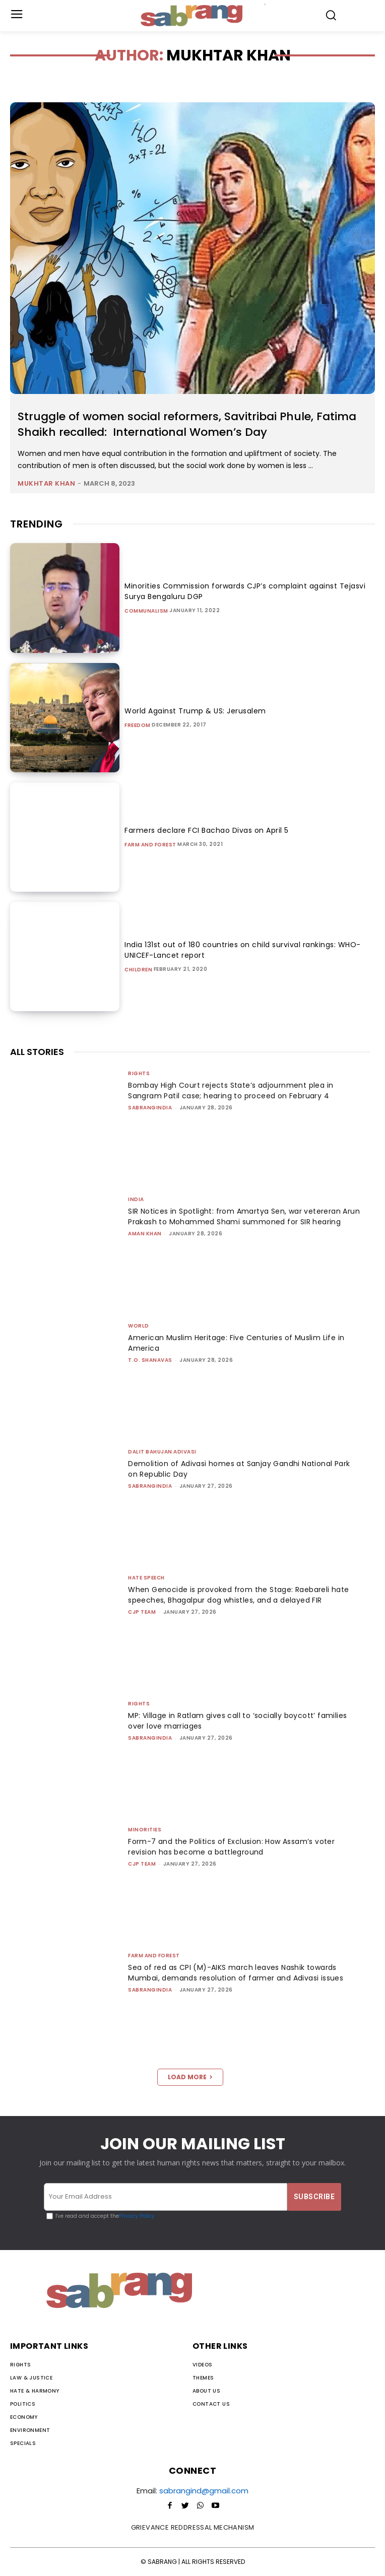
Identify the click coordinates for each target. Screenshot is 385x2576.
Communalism (146, 611)
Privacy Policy (137, 2216)
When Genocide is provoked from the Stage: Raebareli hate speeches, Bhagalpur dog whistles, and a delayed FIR (238, 1594)
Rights (139, 1073)
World (138, 1326)
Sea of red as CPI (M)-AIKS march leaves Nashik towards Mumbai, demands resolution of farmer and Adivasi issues (235, 1972)
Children (138, 969)
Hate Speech (146, 1577)
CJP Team (142, 1612)
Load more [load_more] (190, 2077)
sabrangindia (150, 1107)
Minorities (144, 1829)
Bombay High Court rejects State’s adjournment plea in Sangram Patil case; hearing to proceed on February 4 (230, 1090)
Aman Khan (145, 1233)
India (136, 1199)
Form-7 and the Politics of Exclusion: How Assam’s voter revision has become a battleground (231, 1846)
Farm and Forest (150, 844)
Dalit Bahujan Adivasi (162, 1452)
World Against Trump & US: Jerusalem (195, 711)
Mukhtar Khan (46, 483)
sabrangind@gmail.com (203, 2490)
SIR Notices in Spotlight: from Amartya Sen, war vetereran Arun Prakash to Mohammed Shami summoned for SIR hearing (244, 1216)
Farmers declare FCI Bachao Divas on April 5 (206, 830)
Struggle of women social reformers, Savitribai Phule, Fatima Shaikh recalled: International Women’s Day (187, 424)
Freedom (137, 725)
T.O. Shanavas (150, 1360)
